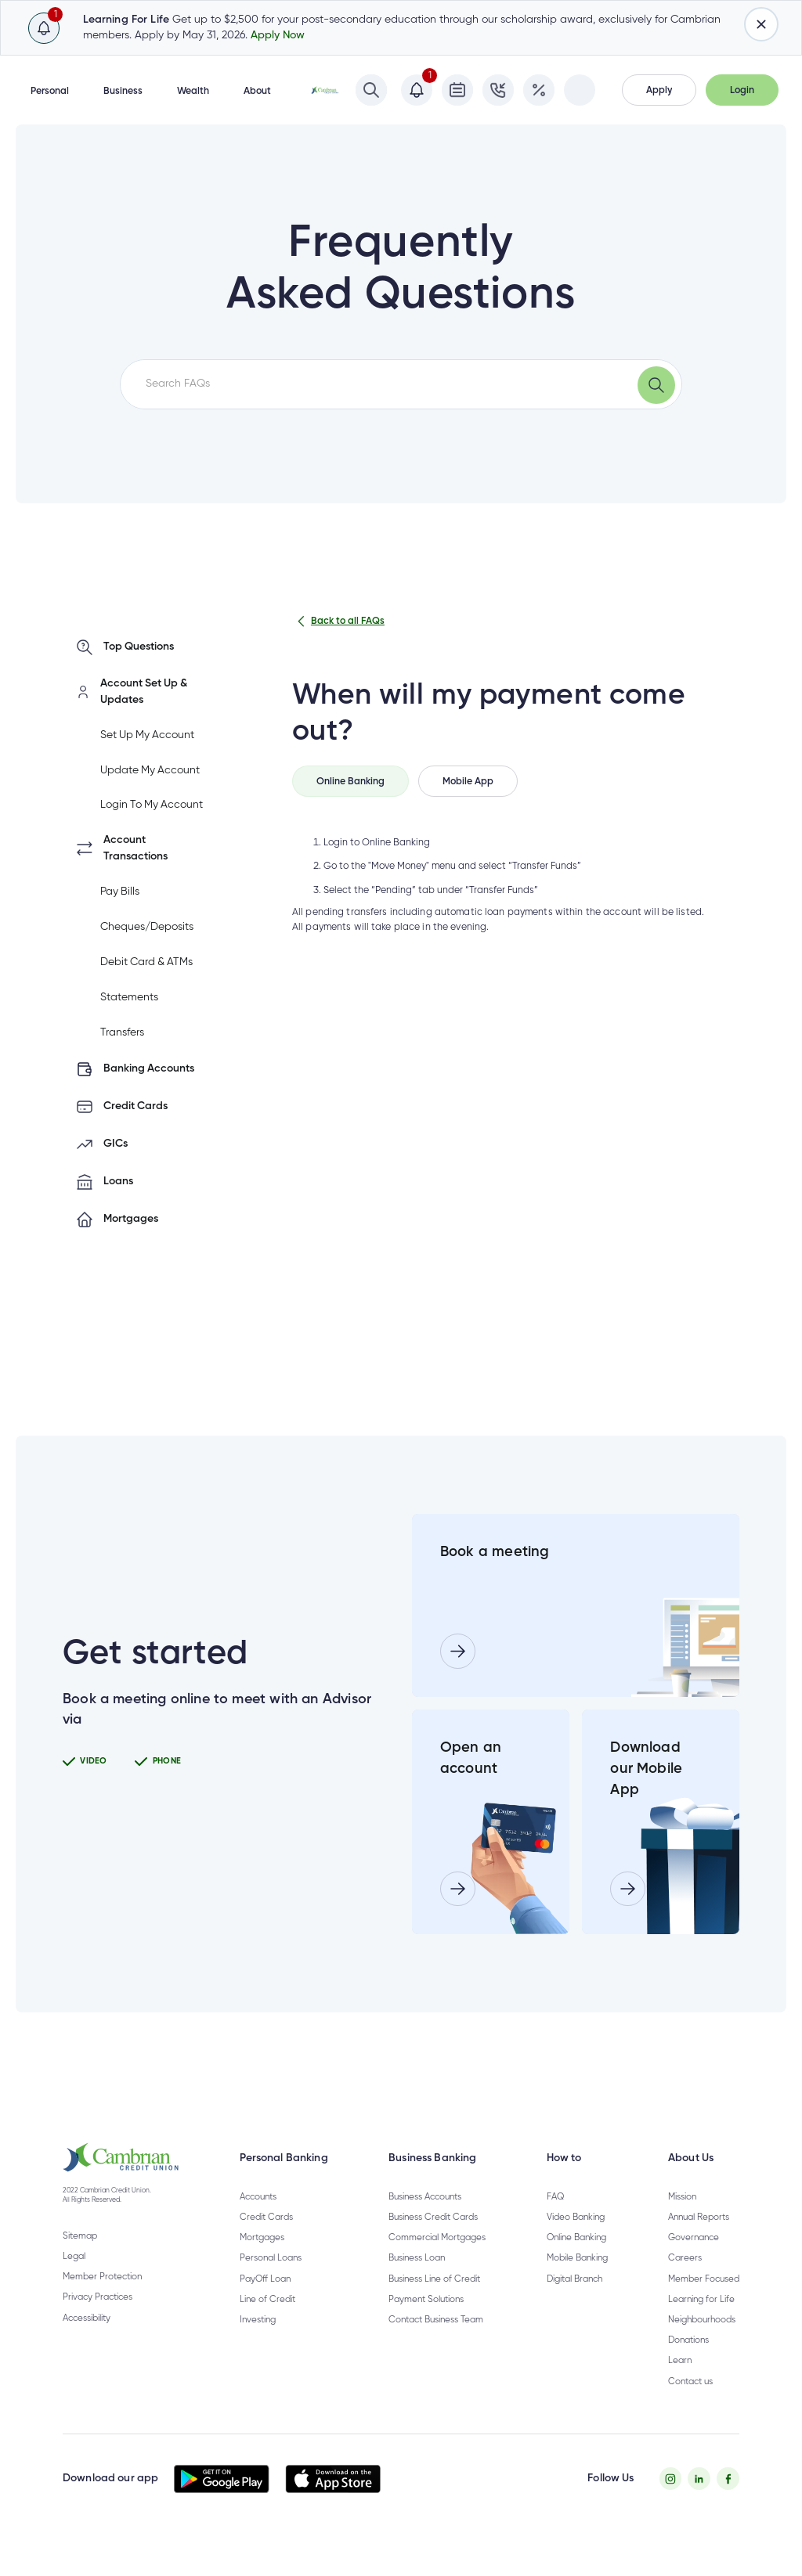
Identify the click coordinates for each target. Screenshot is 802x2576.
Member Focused (703, 2299)
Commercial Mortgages (437, 2259)
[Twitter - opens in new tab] (699, 2499)
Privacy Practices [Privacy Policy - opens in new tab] (97, 2318)
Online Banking (576, 2259)
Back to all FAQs (338, 621)
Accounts (258, 2217)
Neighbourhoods (701, 2341)
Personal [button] (50, 91)
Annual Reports (698, 2238)
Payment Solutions (426, 2321)
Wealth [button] (193, 91)
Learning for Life (701, 2321)
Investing (258, 2341)
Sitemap (80, 2257)
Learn (680, 2382)
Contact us (690, 2402)
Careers (685, 2279)
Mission (682, 2217)
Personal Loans (271, 2279)
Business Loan (416, 2279)
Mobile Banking (577, 2279)
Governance (693, 2259)
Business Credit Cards (433, 2238)
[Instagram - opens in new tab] (670, 2499)
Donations (688, 2361)
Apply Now (278, 35)
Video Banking (576, 2238)
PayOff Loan (265, 2299)
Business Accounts (424, 2217)
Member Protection (102, 2298)
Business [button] (123, 91)
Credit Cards (266, 2238)
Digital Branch (574, 2299)
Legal (74, 2277)
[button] (659, 90)
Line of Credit (267, 2321)
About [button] (257, 91)
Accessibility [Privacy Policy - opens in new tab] (86, 2339)
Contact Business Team (435, 2341)
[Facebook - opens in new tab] (728, 2499)
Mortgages (262, 2259)
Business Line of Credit (434, 2299)
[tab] (350, 781)
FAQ (555, 2217)
